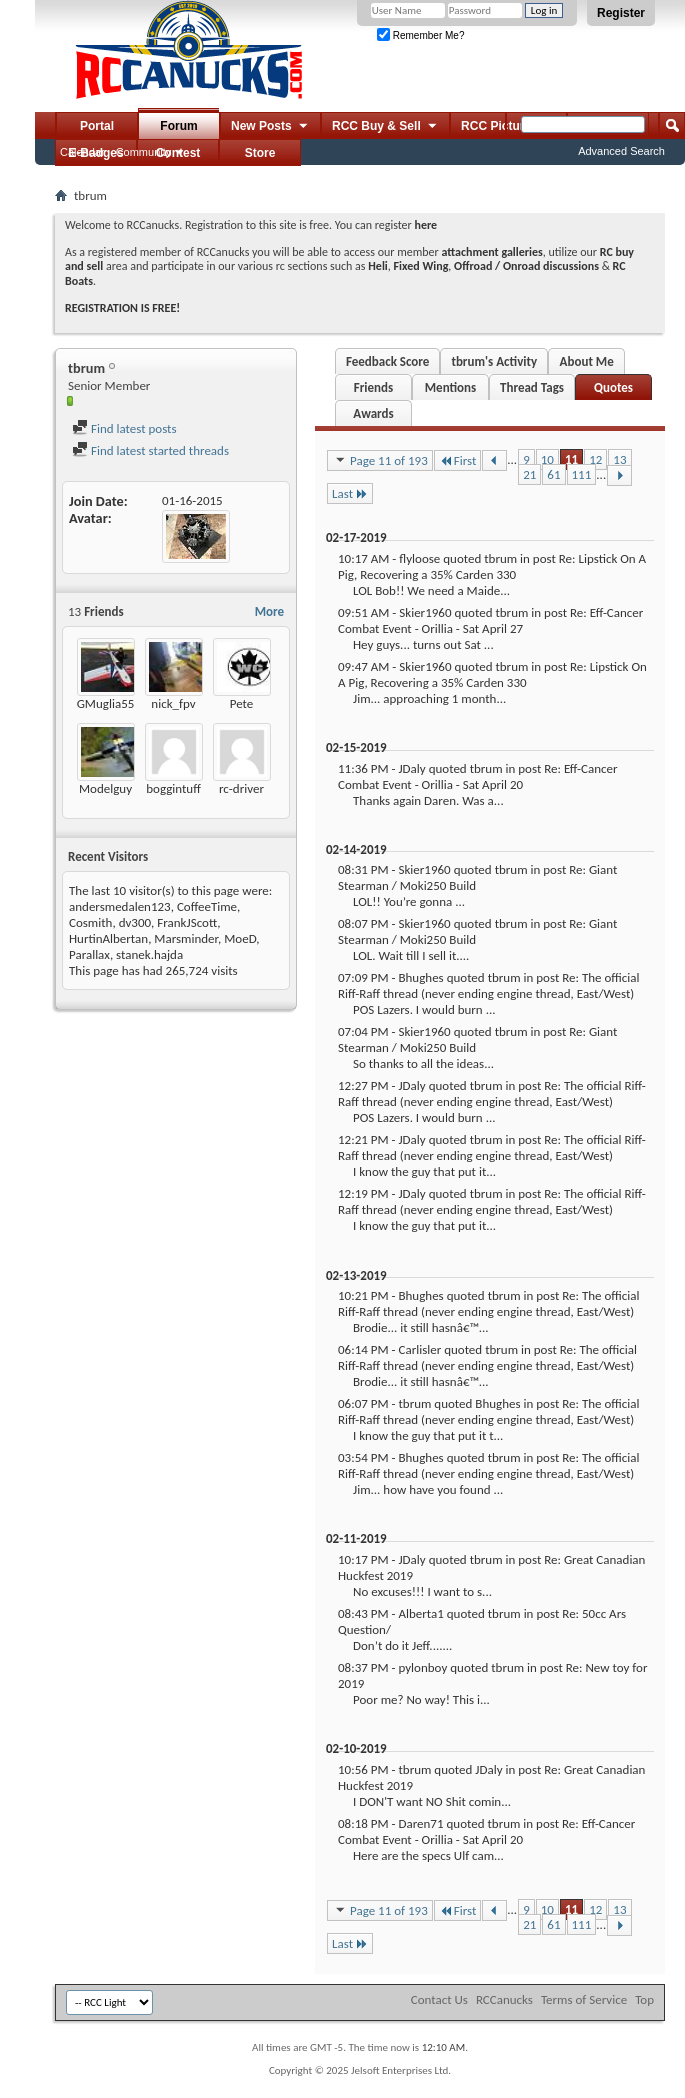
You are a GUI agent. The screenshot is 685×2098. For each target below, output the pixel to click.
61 (553, 474)
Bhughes (420, 977)
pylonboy (422, 1667)
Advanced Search (621, 151)
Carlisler (419, 1349)
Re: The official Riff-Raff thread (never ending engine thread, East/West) (489, 985)
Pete (242, 703)
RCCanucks (504, 1999)
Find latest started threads (150, 450)
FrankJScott (187, 922)
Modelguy (105, 788)
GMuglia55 (106, 703)
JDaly (411, 768)
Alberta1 (420, 1613)
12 (595, 459)
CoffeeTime (207, 906)
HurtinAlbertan (108, 938)
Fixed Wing (421, 266)
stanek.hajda (149, 954)
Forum (178, 126)
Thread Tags (532, 387)
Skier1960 (425, 612)
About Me (587, 361)
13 (619, 459)
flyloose (419, 558)
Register (621, 13)
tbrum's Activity (494, 361)
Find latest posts (124, 428)
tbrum (500, 558)
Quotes (613, 387)
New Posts (270, 127)
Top (644, 1999)
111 (582, 474)
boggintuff (173, 788)
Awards (373, 413)
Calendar (82, 152)
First (458, 460)
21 (529, 474)
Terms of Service (584, 1999)
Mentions (451, 387)
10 (547, 459)
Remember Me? (420, 35)
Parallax (89, 954)
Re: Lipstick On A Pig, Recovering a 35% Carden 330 (492, 566)
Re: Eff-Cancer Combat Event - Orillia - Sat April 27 (490, 620)
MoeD (240, 938)
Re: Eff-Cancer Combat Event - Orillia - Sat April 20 (478, 776)
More (269, 611)
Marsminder (186, 938)
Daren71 (420, 1823)
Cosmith (90, 922)
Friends (373, 387)
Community (144, 152)
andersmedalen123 (120, 906)
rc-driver (241, 788)
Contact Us (439, 1999)
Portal (97, 126)
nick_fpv (173, 703)
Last (350, 493)
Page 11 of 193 (380, 460)
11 (571, 459)
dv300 (135, 922)
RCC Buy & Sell (385, 127)
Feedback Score (387, 361)
